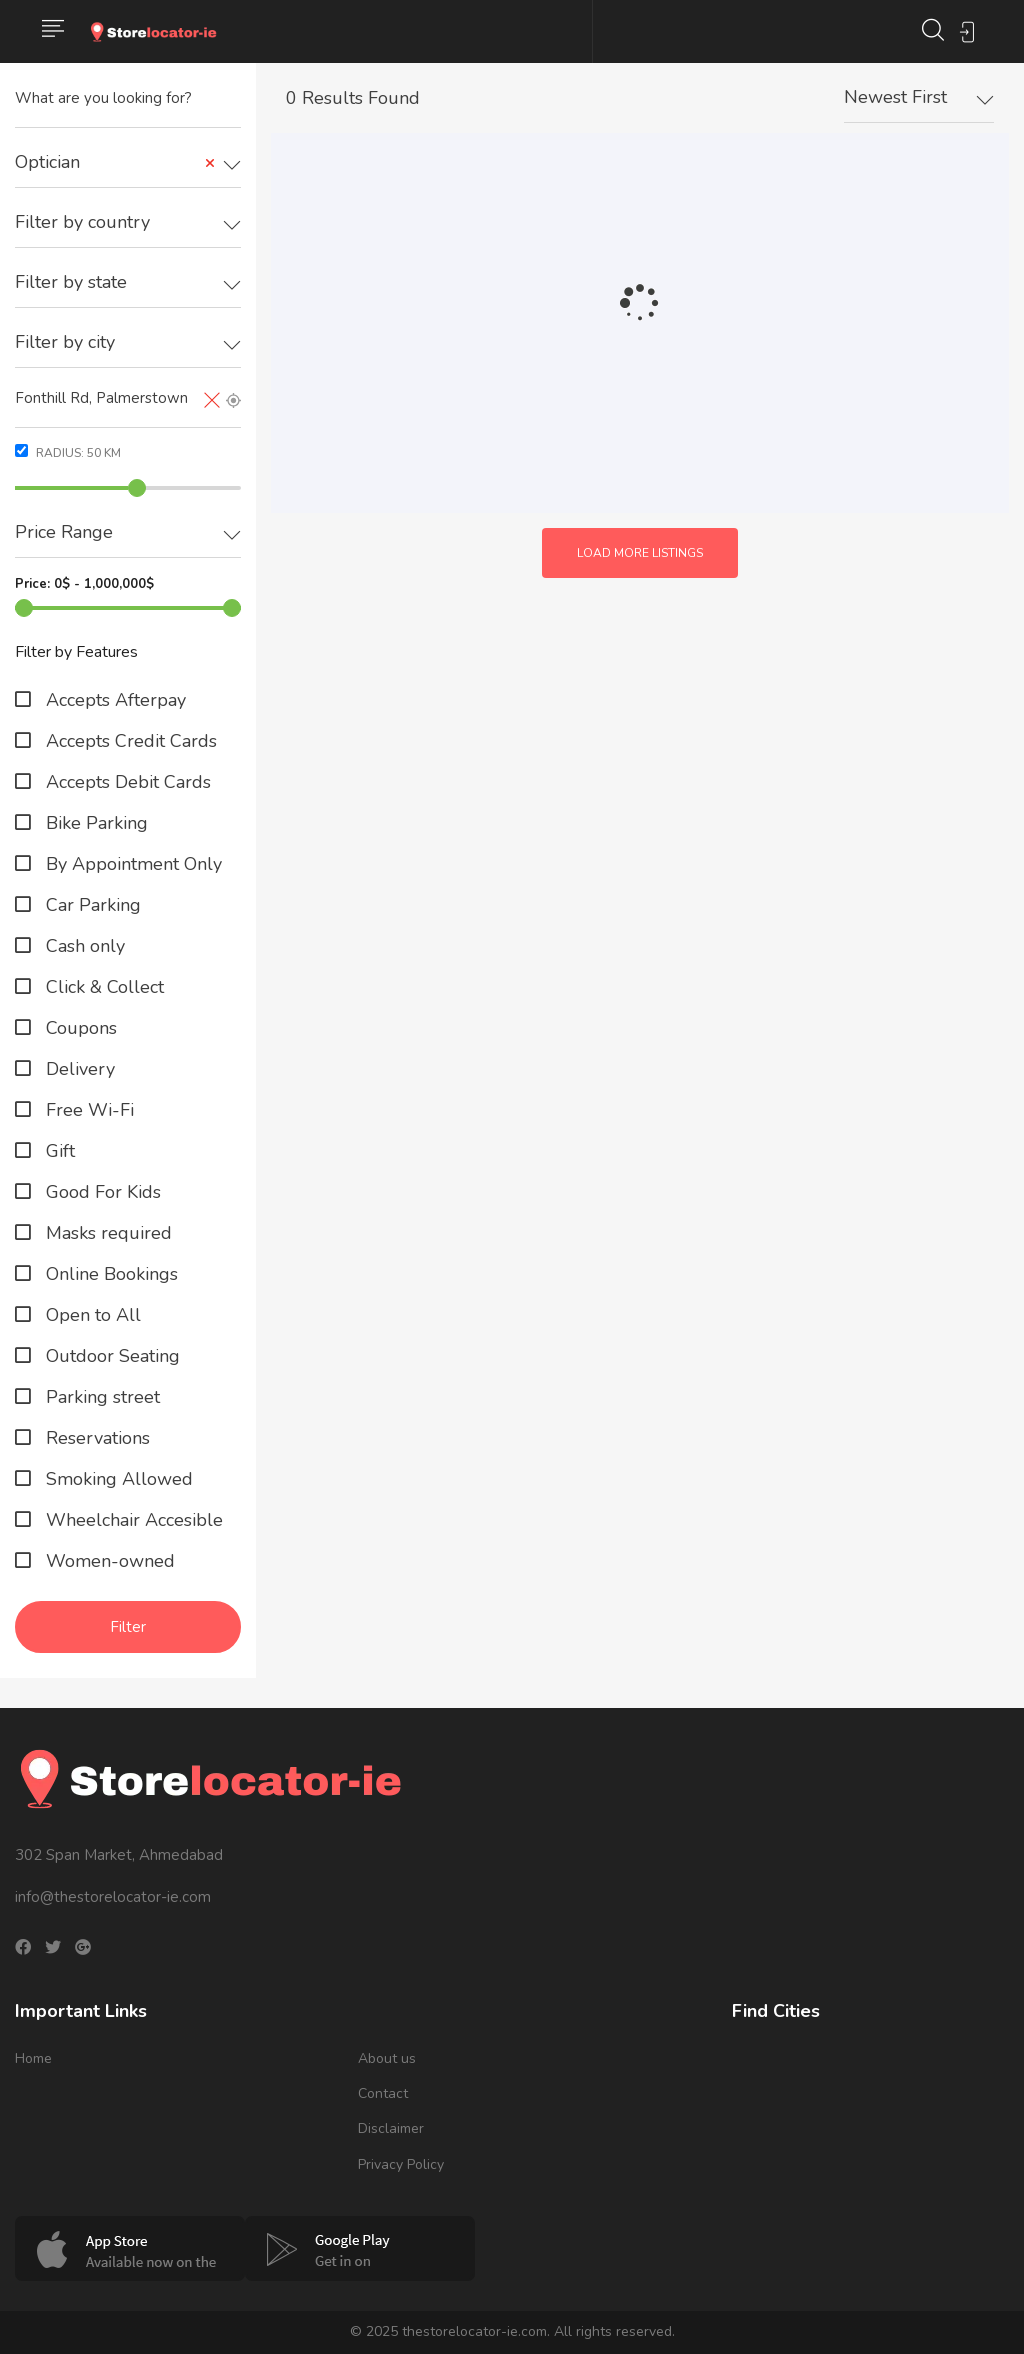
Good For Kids (101, 1192)
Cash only (83, 946)
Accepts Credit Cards (129, 741)
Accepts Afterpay (113, 700)
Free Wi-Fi (87, 1110)
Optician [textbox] (115, 162)
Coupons (79, 1028)
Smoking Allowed (117, 1479)
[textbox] (128, 222)
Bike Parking (94, 823)
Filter (128, 1627)
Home (33, 2058)
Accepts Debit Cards (126, 782)
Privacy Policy (401, 2164)
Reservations (95, 1438)
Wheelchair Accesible (132, 1520)
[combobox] (128, 163)
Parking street (100, 1397)
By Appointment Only (131, 864)
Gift (58, 1151)
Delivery (78, 1069)
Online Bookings (109, 1274)
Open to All (91, 1315)
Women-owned (108, 1561)
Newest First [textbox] (895, 97)
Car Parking (91, 905)
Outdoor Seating (110, 1356)
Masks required (106, 1233)
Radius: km (68, 452)
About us (387, 2058)
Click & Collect (102, 987)
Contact (383, 2093)
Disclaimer (391, 2128)
